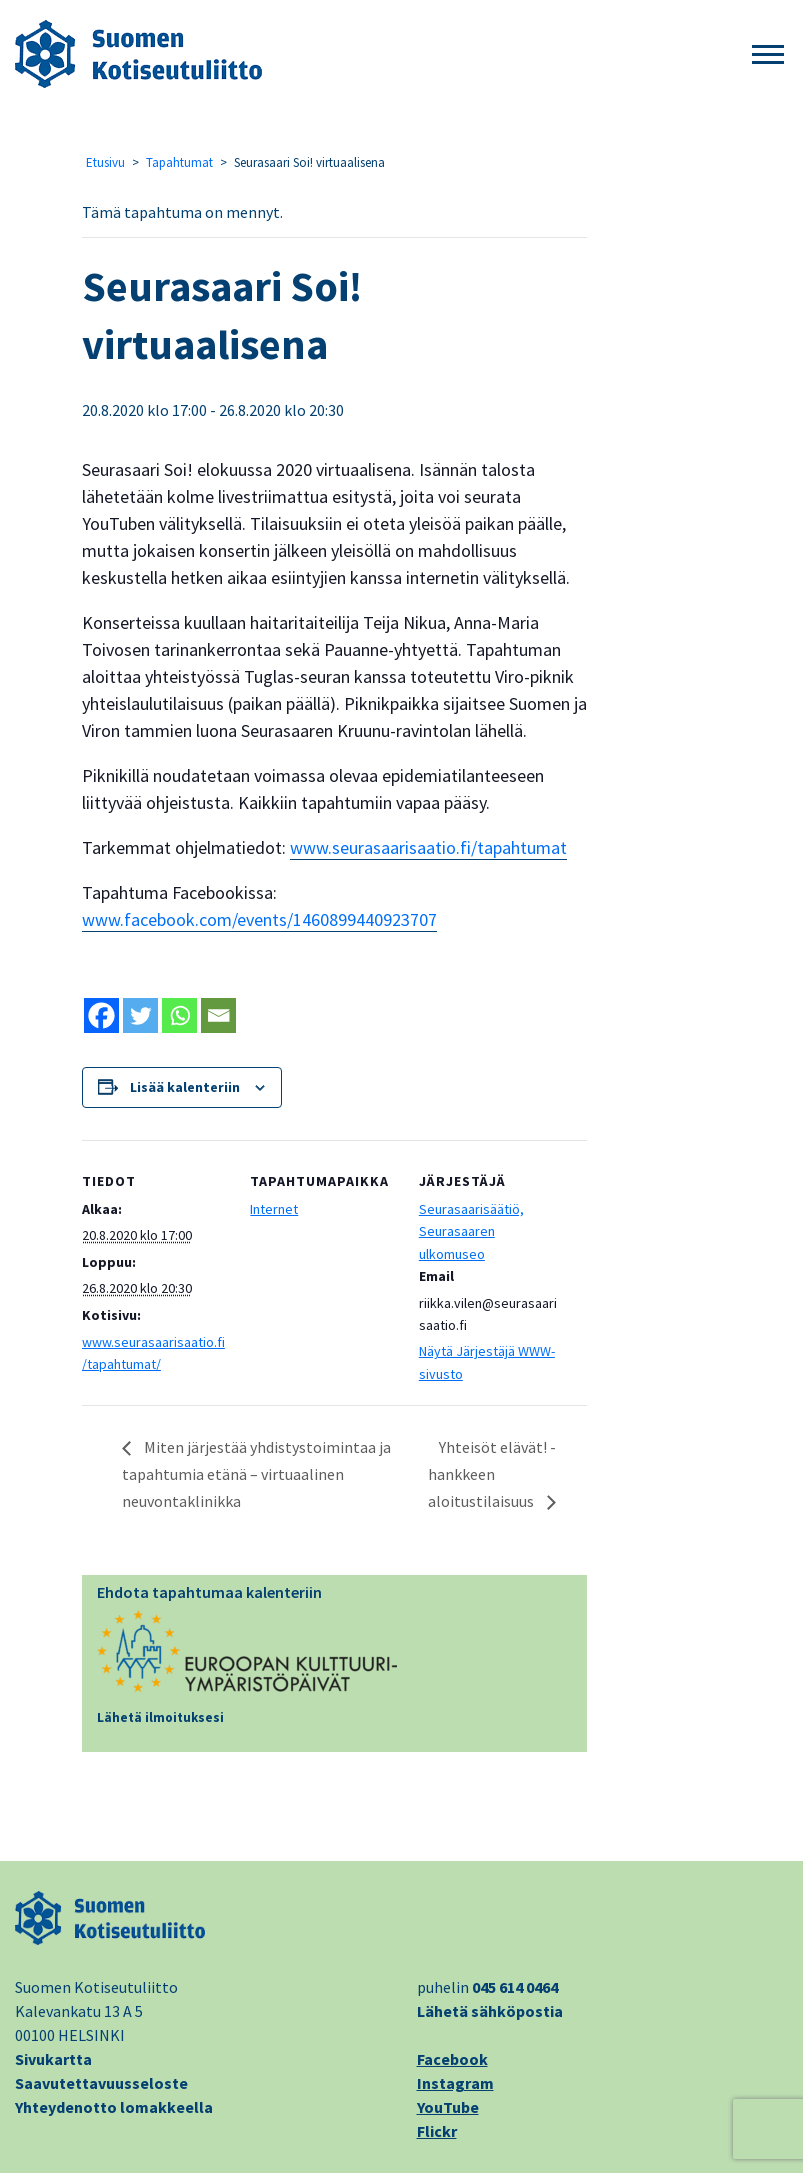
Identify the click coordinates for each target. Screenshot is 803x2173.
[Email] (218, 1015)
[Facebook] (101, 1015)
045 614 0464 (515, 1987)
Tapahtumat (179, 162)
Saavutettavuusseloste (101, 2083)
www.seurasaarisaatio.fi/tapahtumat (428, 847)
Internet (274, 1209)
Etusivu (105, 162)
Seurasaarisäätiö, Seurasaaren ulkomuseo (471, 1231)
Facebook (452, 2059)
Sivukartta (53, 2059)
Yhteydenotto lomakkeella (114, 2107)
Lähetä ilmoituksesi (160, 1717)
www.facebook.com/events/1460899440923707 (259, 919)
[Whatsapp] (179, 1015)
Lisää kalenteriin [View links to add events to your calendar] (185, 1087)
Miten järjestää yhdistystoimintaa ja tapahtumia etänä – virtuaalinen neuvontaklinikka (256, 1474)
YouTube (448, 2107)
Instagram (455, 2083)
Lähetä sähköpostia (490, 2011)
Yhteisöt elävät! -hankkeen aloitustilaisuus (492, 1474)
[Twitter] (140, 1015)
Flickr (437, 2131)
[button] (768, 55)
